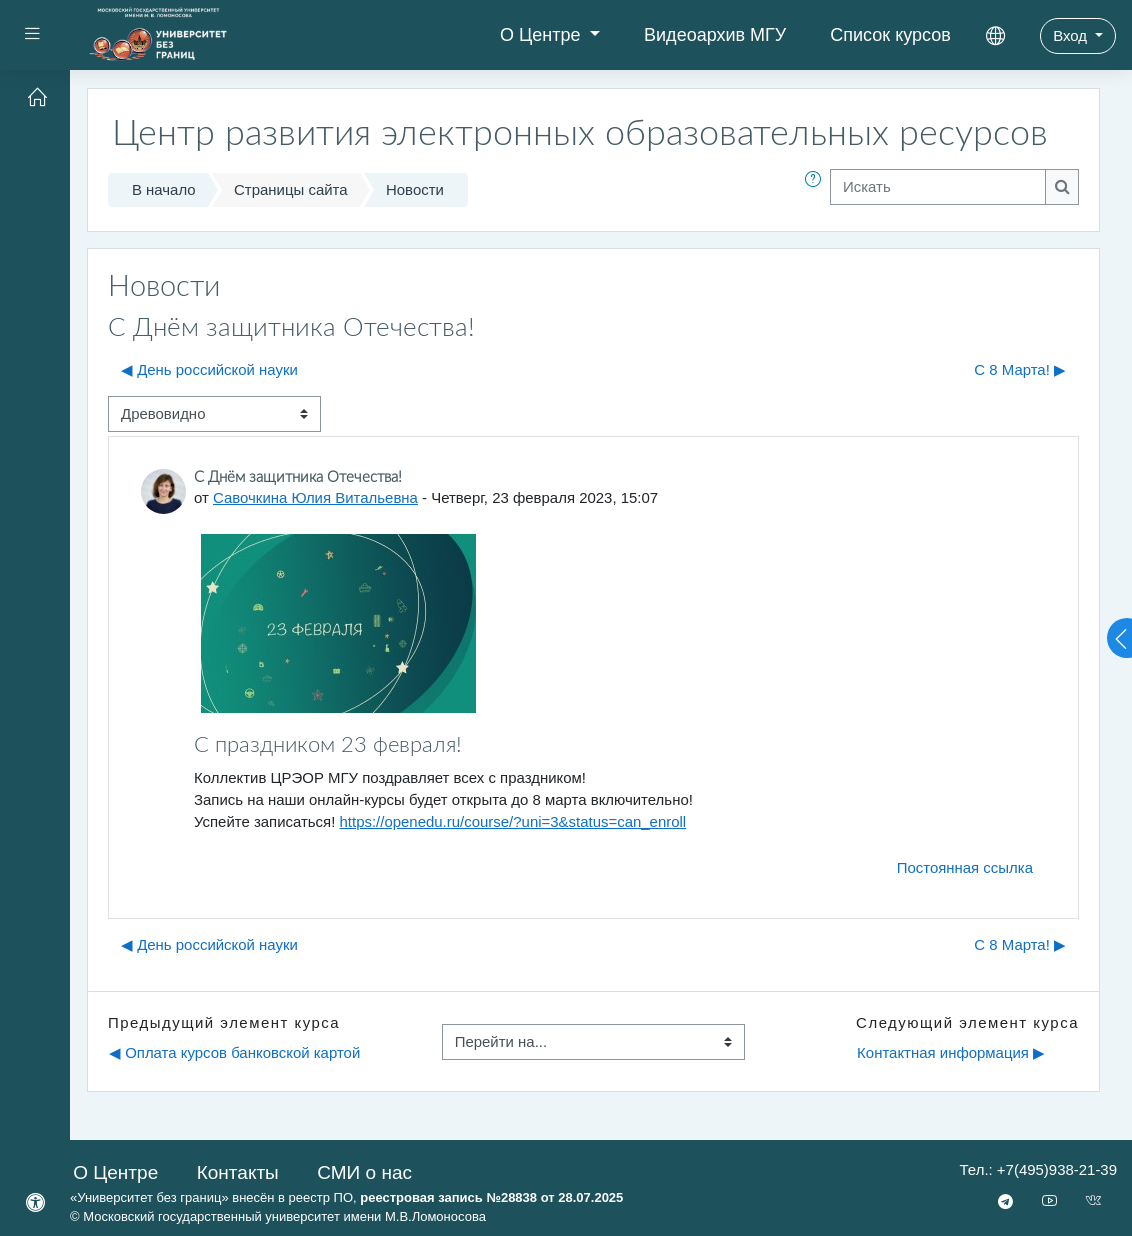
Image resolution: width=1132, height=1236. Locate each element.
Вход (1072, 35)
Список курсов (890, 35)
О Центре (543, 35)
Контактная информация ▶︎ (951, 1052)
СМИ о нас (364, 1172)
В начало (164, 189)
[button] (817, 190)
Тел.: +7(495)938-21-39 (1038, 1169)
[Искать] (938, 187)
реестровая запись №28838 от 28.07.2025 (491, 1197)
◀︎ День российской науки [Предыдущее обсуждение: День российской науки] (209, 369)
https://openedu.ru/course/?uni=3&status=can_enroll (513, 821)
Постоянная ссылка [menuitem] (965, 867)
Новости (415, 189)
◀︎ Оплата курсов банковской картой (234, 1052)
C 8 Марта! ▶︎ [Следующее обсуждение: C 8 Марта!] (1020, 369)
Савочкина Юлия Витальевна (315, 497)
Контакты (238, 1172)
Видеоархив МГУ (715, 35)
